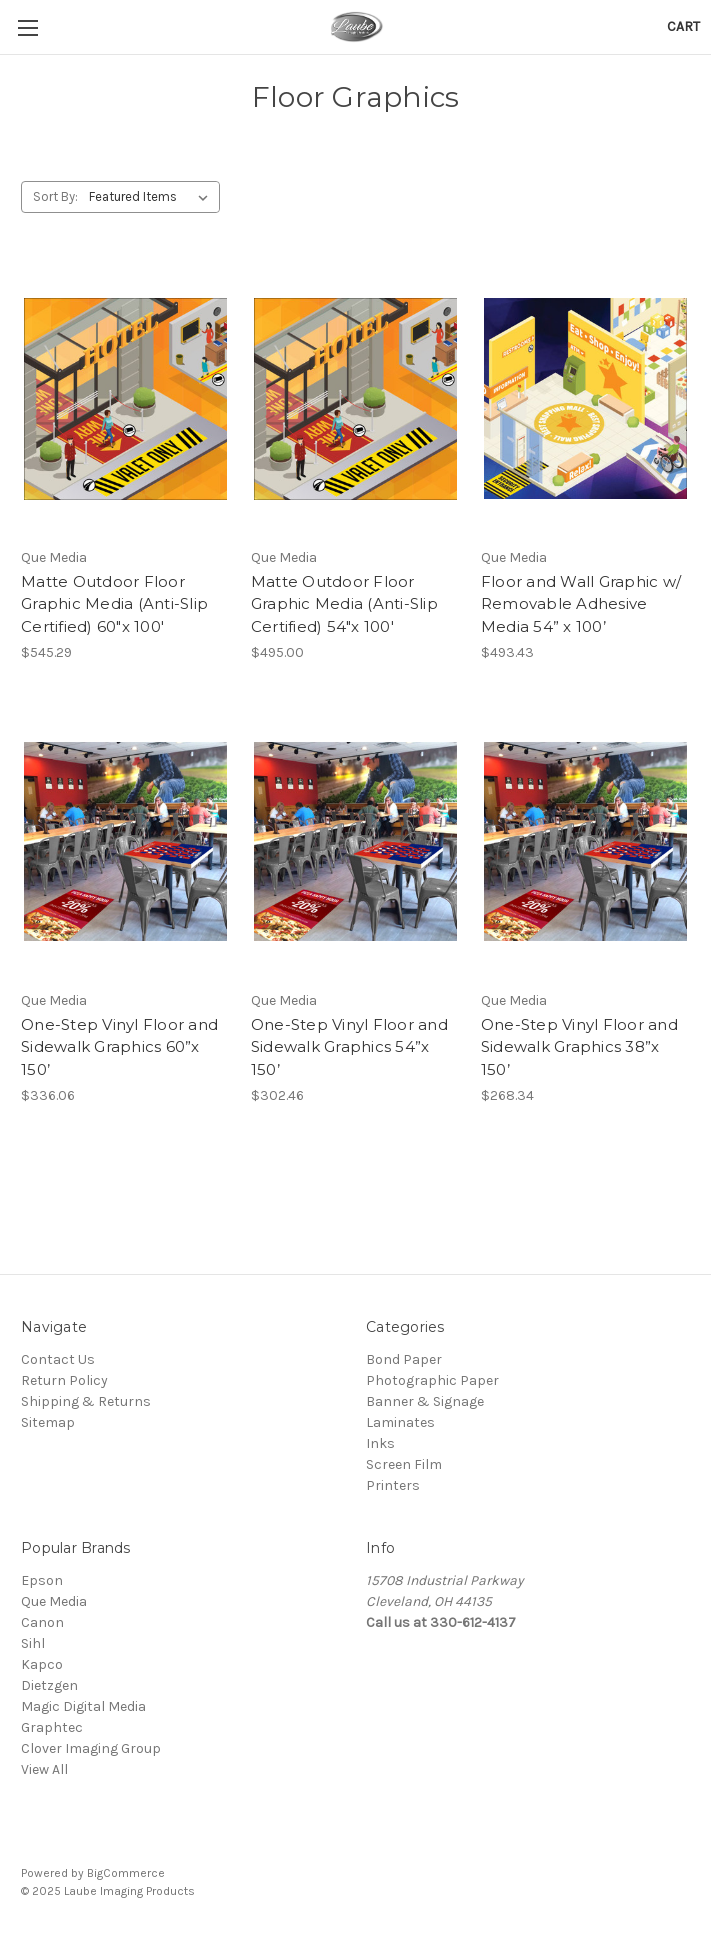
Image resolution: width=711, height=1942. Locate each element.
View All (44, 1769)
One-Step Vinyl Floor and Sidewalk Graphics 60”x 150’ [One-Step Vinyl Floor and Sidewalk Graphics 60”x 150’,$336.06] (119, 1047)
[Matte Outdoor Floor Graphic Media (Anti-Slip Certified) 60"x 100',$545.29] (125, 399)
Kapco (42, 1664)
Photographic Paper (432, 1380)
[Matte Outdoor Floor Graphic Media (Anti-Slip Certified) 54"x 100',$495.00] (355, 399)
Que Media (54, 1601)
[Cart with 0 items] (683, 26)
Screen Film (404, 1464)
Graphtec (52, 1727)
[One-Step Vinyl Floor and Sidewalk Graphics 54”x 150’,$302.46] (355, 842)
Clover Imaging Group (91, 1748)
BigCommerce (126, 1873)
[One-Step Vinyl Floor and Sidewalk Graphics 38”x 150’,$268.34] (585, 842)
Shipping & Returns (86, 1401)
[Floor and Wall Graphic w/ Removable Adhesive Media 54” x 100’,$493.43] (585, 399)
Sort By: (55, 196)
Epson (42, 1580)
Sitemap (48, 1422)
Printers (393, 1485)
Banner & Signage (425, 1401)
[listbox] (152, 197)
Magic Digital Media (83, 1706)
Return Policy (64, 1380)
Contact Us (58, 1359)
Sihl (33, 1643)
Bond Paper (404, 1359)
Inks (380, 1443)
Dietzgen (49, 1685)
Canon (42, 1622)
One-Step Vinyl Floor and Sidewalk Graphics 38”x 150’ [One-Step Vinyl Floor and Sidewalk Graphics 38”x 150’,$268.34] (579, 1047)
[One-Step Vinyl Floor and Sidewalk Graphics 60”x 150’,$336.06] (125, 842)
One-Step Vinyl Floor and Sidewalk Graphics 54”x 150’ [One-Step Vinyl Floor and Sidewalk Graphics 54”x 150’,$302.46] (349, 1047)
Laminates (400, 1422)
